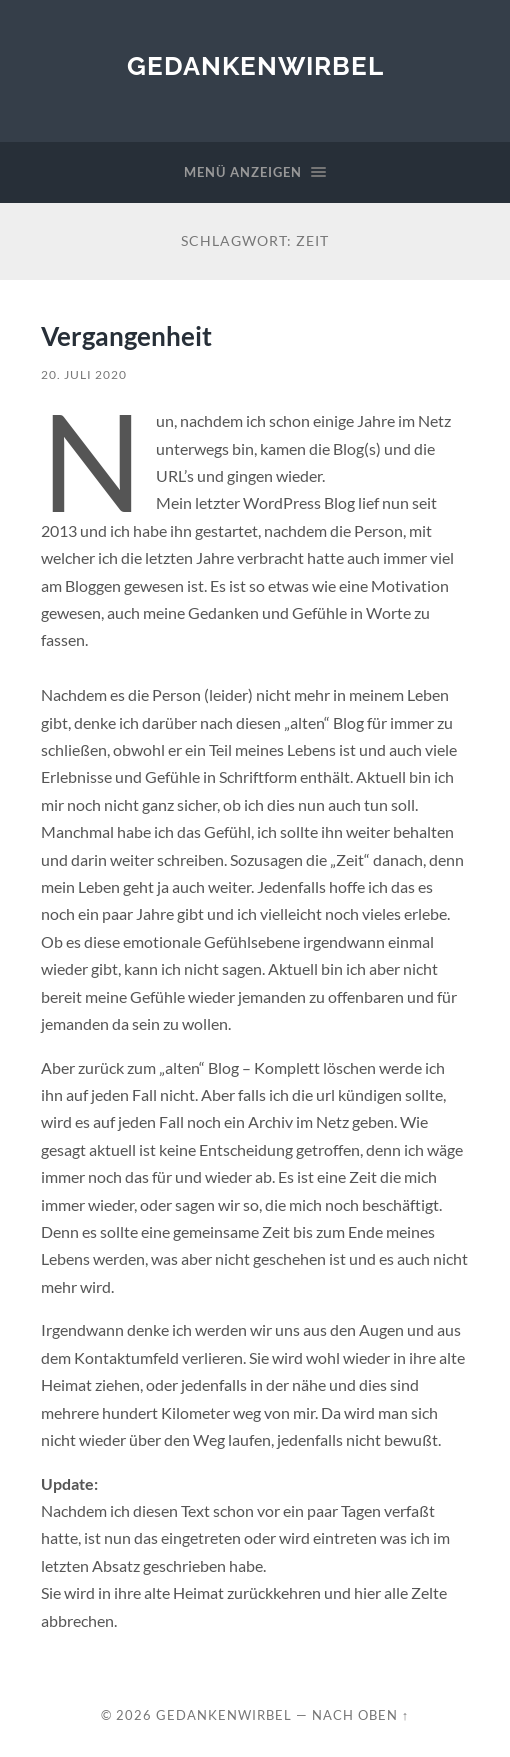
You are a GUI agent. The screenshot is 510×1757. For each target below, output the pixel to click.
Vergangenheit (126, 336)
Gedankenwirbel (255, 65)
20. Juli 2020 (84, 374)
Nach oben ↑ (360, 1715)
